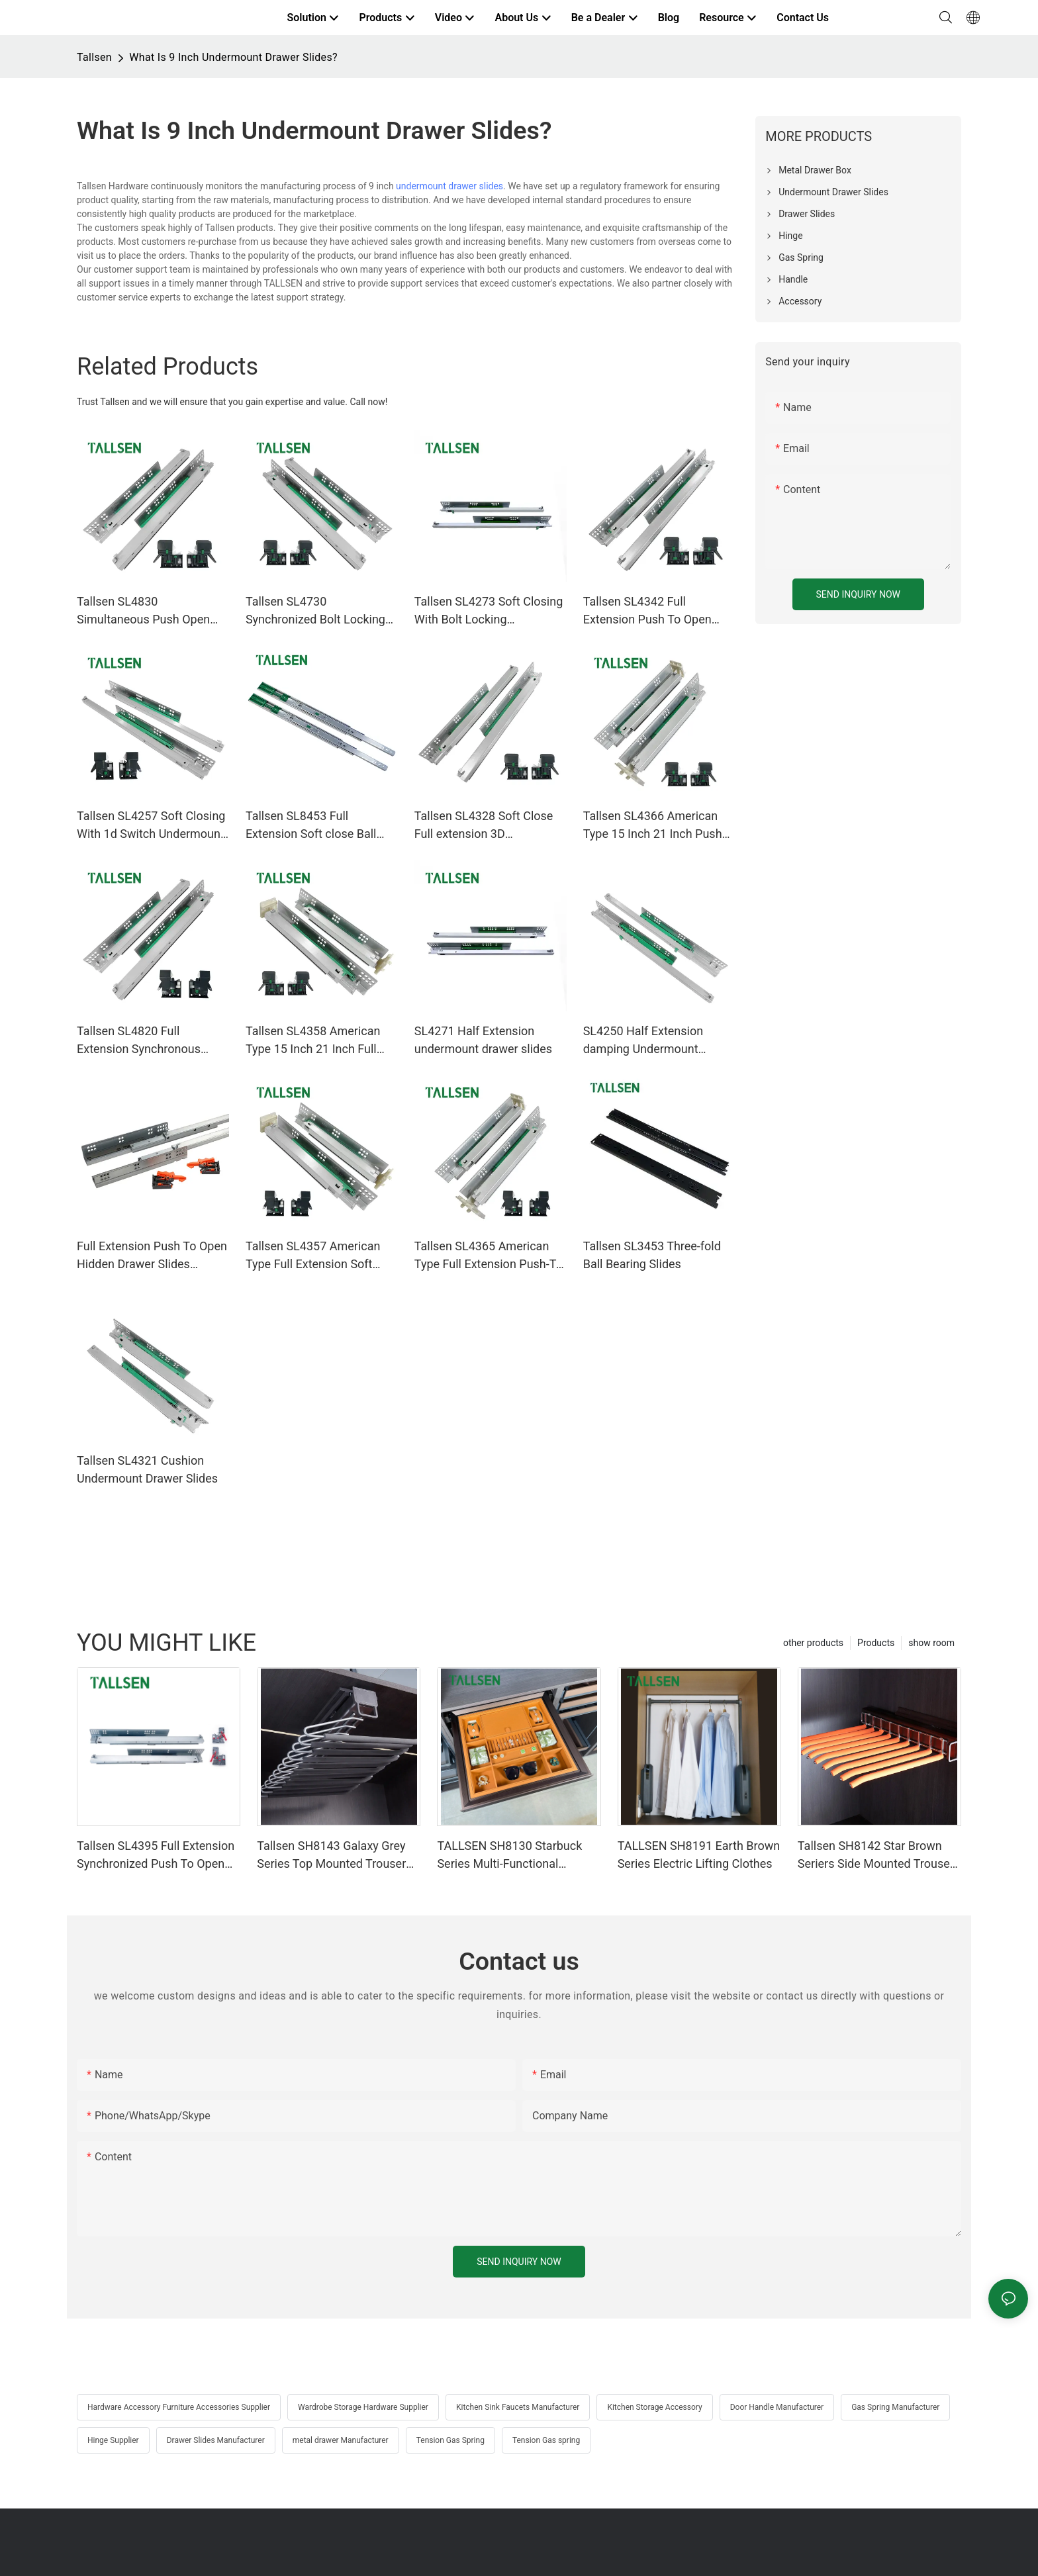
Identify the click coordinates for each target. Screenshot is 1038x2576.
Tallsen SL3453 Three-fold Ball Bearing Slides (652, 1255)
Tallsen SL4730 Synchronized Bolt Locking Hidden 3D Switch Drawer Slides (315, 611)
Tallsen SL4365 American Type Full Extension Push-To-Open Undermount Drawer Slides (490, 1256)
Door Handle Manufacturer (777, 2407)
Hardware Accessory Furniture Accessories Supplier (178, 2407)
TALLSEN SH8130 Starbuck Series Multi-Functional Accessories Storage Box (509, 1855)
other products (813, 1642)
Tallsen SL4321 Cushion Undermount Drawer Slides (147, 1469)
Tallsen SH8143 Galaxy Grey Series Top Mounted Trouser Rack (331, 1855)
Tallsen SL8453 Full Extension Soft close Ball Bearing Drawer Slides (311, 826)
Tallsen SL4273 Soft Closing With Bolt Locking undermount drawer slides (488, 611)
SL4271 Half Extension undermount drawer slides (483, 1040)
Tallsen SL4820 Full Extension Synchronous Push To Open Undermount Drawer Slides (148, 1041)
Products (875, 1642)
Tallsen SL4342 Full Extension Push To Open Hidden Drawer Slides (647, 611)
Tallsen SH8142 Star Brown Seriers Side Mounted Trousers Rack (879, 1855)
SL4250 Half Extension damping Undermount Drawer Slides (643, 1041)
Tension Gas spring (546, 2440)
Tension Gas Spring (450, 2440)
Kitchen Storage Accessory (654, 2407)
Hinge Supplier (113, 2440)
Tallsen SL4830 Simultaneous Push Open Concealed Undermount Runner (143, 611)
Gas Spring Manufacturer (895, 2407)
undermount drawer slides (449, 186)
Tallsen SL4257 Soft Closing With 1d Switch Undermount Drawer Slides (151, 826)
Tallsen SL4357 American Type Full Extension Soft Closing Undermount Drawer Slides (320, 1256)
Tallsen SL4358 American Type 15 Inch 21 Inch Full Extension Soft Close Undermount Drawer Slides (316, 1041)
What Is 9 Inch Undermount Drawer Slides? (233, 57)
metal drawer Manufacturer (341, 2440)
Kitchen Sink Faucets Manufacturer (517, 2407)
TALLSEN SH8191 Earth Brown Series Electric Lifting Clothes (699, 1854)
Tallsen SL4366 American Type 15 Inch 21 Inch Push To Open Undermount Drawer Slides (652, 826)
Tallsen (94, 57)
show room (931, 1642)
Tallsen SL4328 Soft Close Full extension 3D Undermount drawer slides (483, 826)
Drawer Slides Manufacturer (216, 2440)
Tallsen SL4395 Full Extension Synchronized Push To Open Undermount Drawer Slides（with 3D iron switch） (155, 1855)
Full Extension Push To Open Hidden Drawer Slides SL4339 (152, 1256)
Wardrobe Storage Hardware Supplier (363, 2407)
